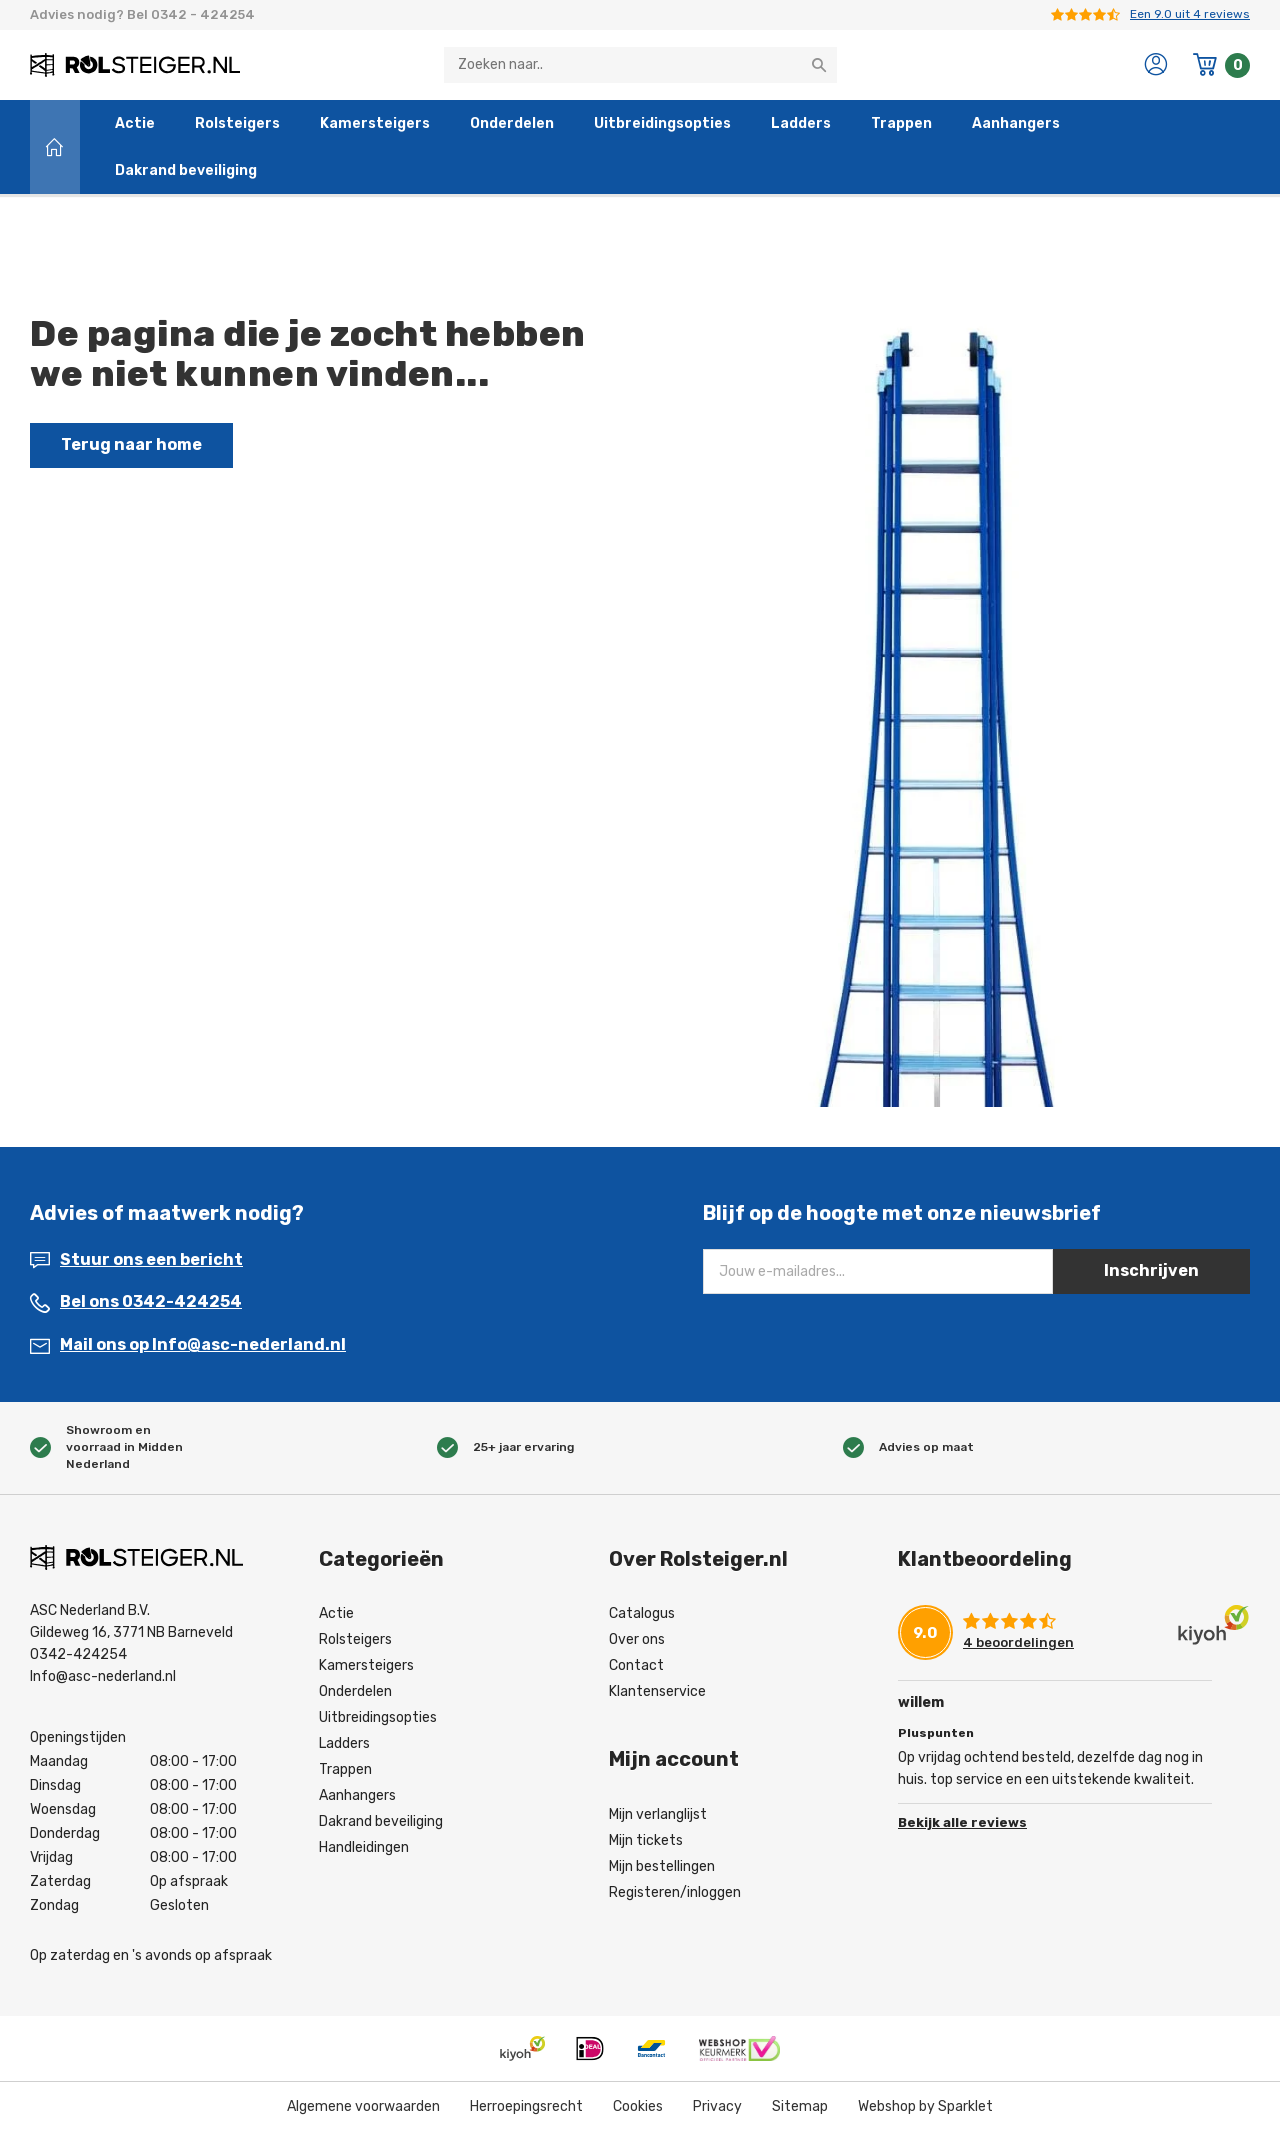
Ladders (801, 123)
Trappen (901, 123)
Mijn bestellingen (662, 1866)
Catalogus (642, 1613)
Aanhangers (1016, 123)
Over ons (637, 1639)
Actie (135, 123)
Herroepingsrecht (526, 2106)
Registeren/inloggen (675, 1892)
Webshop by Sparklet (925, 2106)
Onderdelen (512, 123)
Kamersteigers (375, 123)
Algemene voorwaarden (363, 2106)
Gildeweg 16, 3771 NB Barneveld (131, 1632)
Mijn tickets (646, 1840)
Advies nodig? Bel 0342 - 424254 (142, 14)
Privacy (717, 2106)
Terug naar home (131, 444)
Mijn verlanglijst (658, 1814)
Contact (636, 1665)
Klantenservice (657, 1691)
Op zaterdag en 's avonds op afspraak (151, 1955)
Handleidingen (364, 1847)
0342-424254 (78, 1654)
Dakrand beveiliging (186, 170)
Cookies (638, 2106)
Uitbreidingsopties (662, 123)
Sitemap (800, 2106)
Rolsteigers (237, 123)
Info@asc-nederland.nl (103, 1676)
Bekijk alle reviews (962, 1822)
